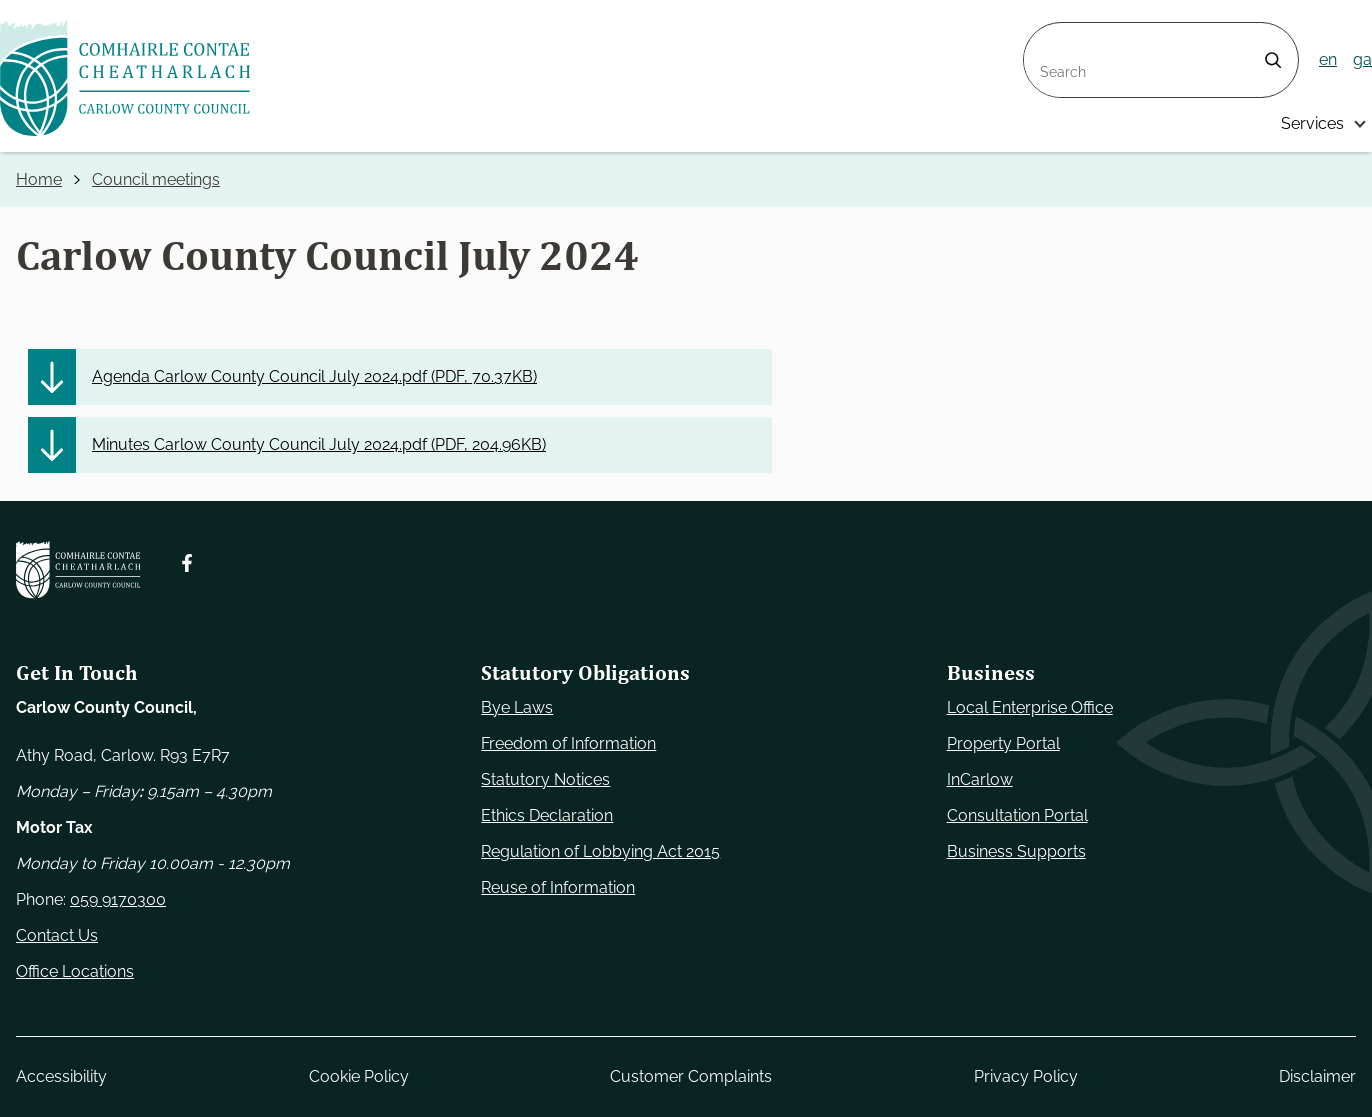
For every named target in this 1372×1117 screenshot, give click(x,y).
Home (39, 179)
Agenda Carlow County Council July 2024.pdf (314, 377)
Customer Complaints (691, 1076)
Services (1312, 123)
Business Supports (1016, 851)
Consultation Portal (1017, 815)
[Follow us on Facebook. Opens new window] (187, 564)
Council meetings (156, 179)
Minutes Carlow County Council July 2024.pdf (319, 445)
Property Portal (1003, 743)
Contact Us (57, 935)
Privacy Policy (1026, 1076)
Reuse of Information (558, 887)
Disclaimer (1317, 1076)
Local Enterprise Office (1030, 707)
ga (1362, 59)
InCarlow (980, 779)
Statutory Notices (545, 779)
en (1328, 59)
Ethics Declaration (547, 815)
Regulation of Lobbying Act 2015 (600, 851)
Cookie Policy (359, 1076)
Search (1050, 34)
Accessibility (61, 1076)
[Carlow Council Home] (78, 571)
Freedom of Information (568, 743)
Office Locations (75, 971)
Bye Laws (517, 707)
